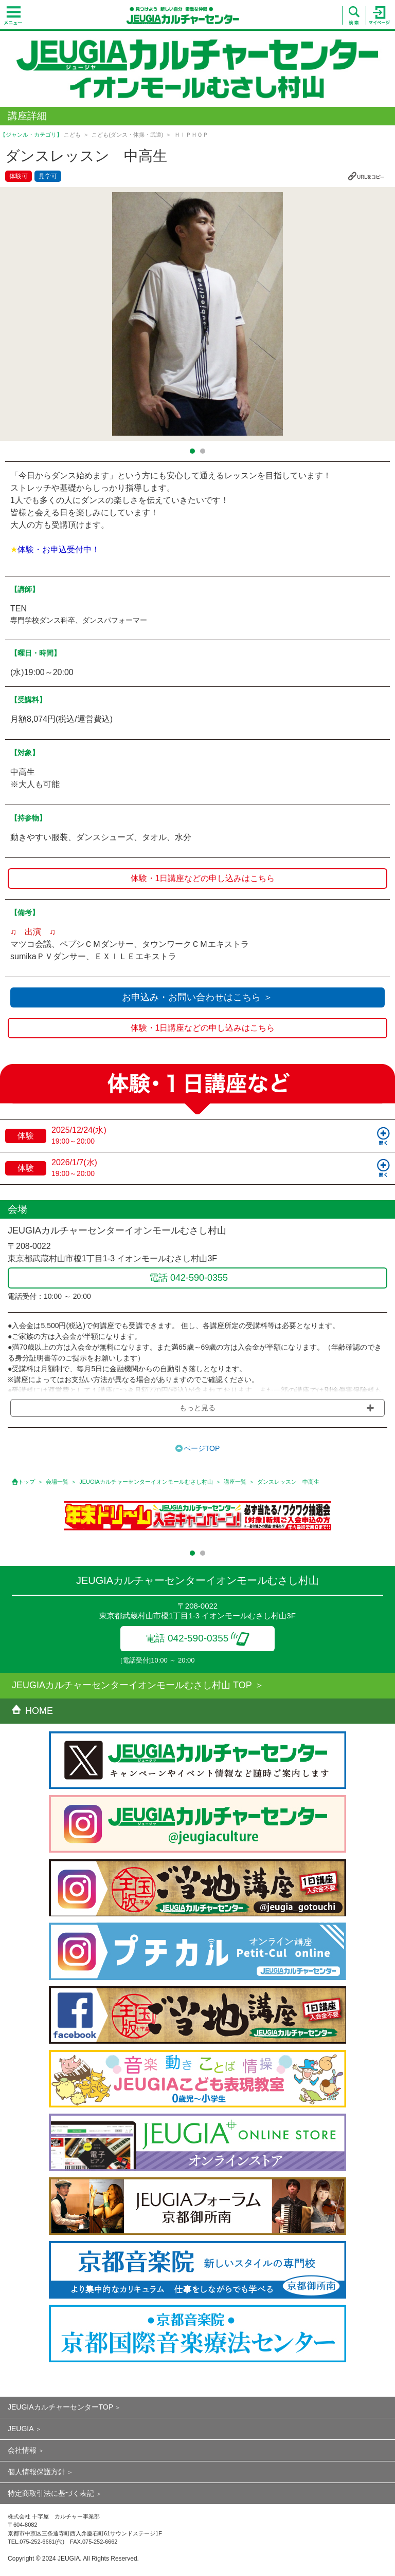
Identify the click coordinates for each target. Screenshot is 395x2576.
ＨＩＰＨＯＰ (191, 135)
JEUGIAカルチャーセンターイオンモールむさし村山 (146, 1482)
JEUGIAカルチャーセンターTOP (60, 2407)
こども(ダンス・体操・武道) (127, 135)
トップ (26, 1482)
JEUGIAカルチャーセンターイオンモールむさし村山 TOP (132, 1685)
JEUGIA (21, 2428)
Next (381, 314)
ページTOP (202, 1448)
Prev (14, 314)
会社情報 (22, 2450)
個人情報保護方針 (36, 2472)
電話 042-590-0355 (198, 1638)
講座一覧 (235, 1482)
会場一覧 (57, 1482)
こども (72, 135)
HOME (32, 1711)
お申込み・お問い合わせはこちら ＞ (197, 997)
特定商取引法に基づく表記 (51, 2493)
